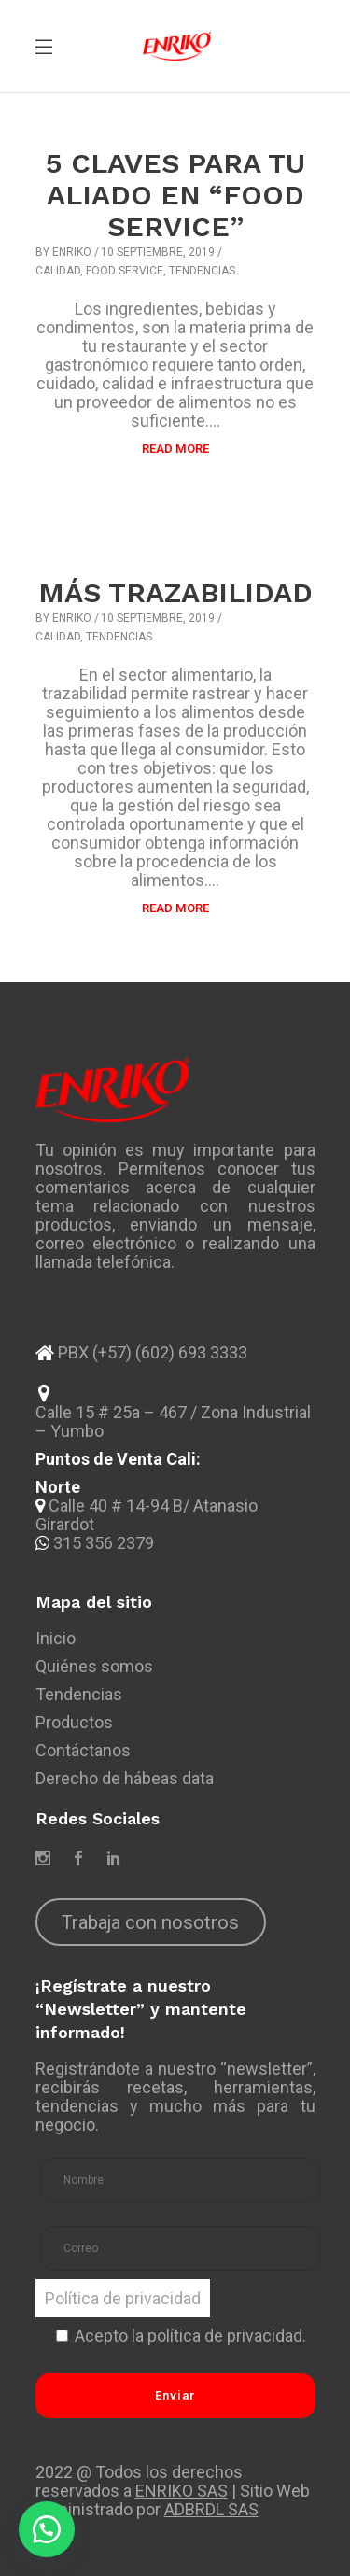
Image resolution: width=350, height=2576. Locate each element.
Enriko (71, 252)
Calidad (57, 270)
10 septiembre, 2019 (158, 252)
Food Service (124, 270)
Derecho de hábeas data (124, 1778)
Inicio (55, 1638)
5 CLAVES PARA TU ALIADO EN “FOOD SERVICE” (175, 195)
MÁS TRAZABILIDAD (175, 592)
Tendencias (202, 270)
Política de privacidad (123, 2298)
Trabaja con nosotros (150, 1922)
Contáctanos (83, 1750)
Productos (74, 1722)
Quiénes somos (94, 1666)
